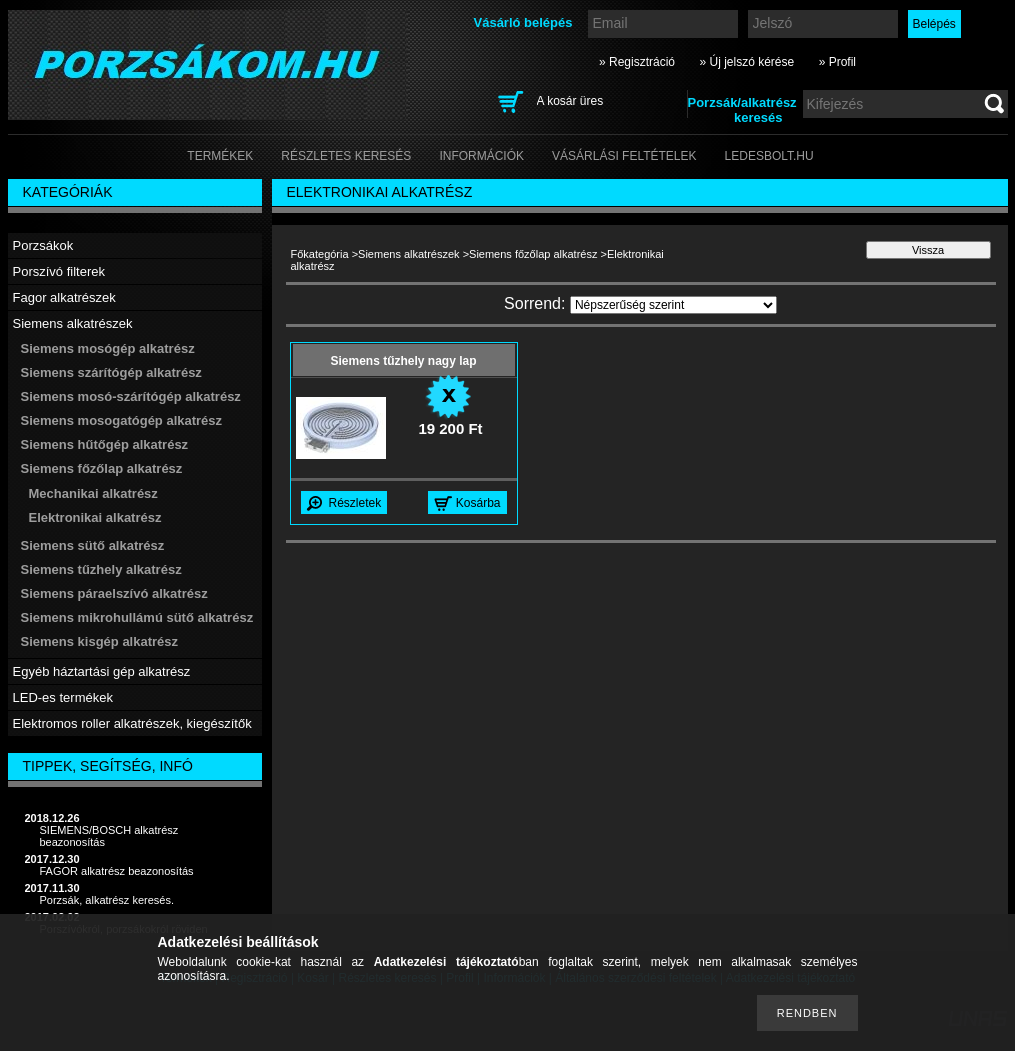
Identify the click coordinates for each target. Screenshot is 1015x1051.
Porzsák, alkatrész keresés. (107, 900)
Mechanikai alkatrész (93, 493)
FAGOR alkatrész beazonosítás (117, 871)
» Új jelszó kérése (746, 62)
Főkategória (320, 254)
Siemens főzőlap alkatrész (533, 254)
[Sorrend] (673, 305)
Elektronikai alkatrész (95, 517)
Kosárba (478, 503)
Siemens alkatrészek (409, 254)
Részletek (355, 503)
